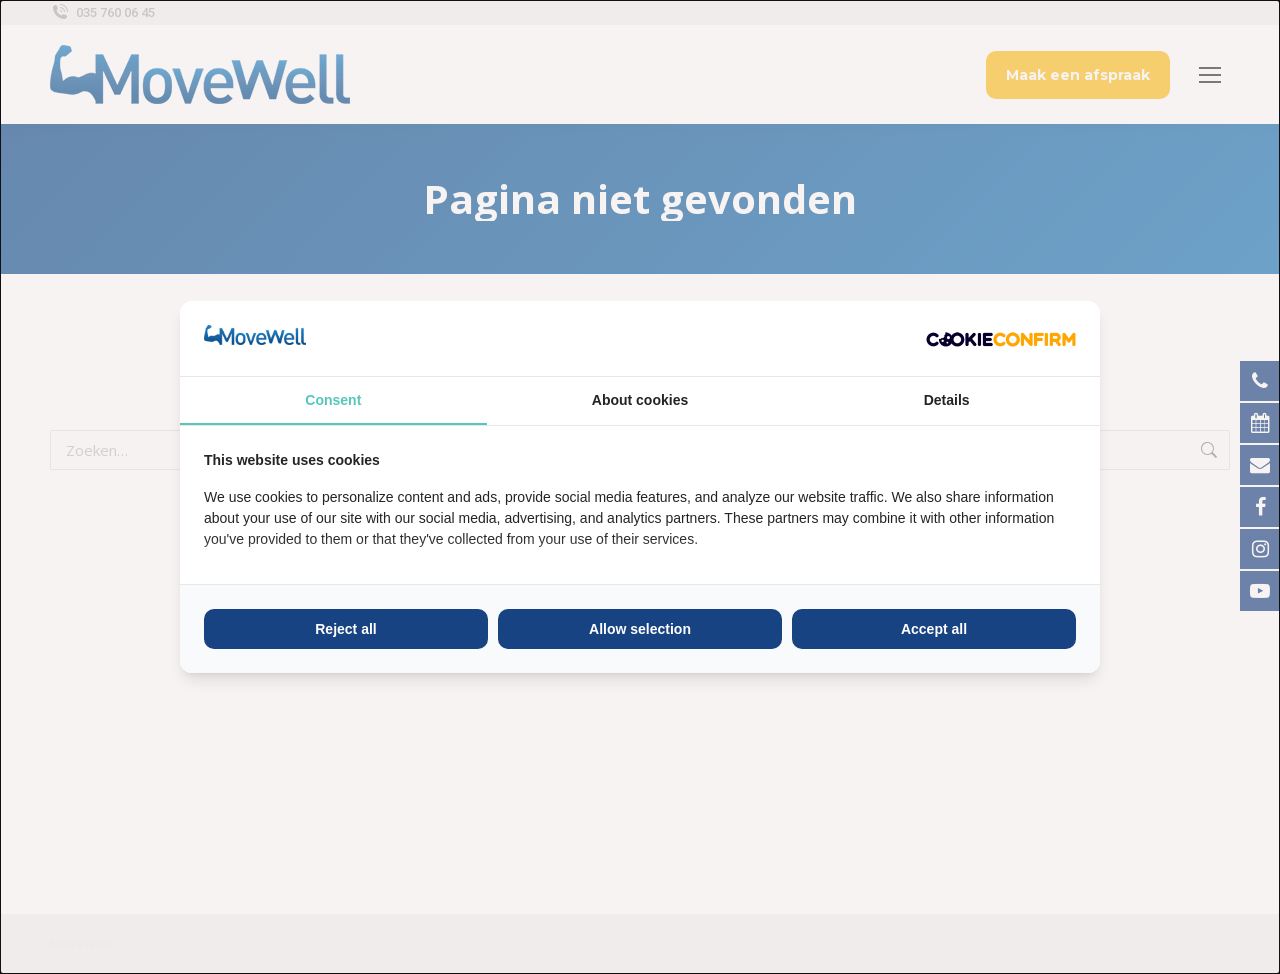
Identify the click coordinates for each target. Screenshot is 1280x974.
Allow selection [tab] (640, 629)
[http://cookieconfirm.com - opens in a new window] (1001, 338)
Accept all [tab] (934, 629)
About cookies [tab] (640, 400)
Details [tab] (947, 400)
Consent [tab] (333, 400)
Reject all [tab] (345, 629)
